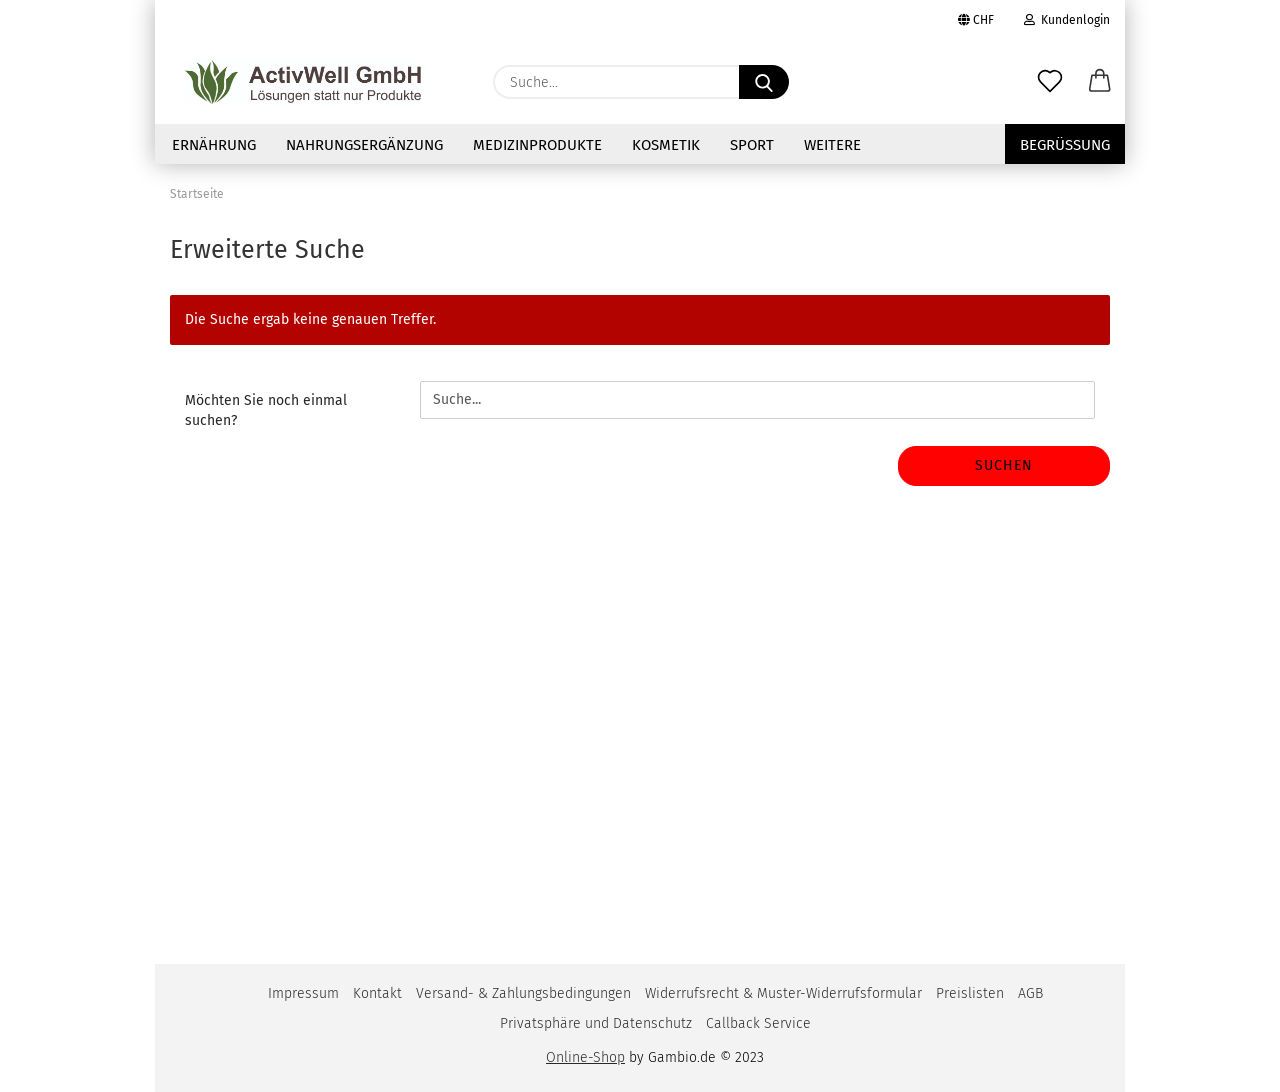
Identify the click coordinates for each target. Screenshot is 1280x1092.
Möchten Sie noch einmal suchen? (266, 410)
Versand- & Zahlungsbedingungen (523, 993)
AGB (1030, 993)
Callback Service (758, 1023)
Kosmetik (666, 145)
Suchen (1004, 465)
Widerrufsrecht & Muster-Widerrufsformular (783, 993)
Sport (752, 145)
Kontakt (377, 993)
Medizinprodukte (537, 145)
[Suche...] (764, 82)
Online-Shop (585, 1057)
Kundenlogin (1067, 20)
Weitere (832, 145)
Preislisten (970, 993)
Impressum (303, 993)
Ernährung (214, 145)
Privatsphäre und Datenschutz (596, 1023)
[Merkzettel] (1050, 82)
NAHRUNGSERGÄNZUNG (364, 145)
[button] (1100, 82)
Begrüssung (1065, 145)
